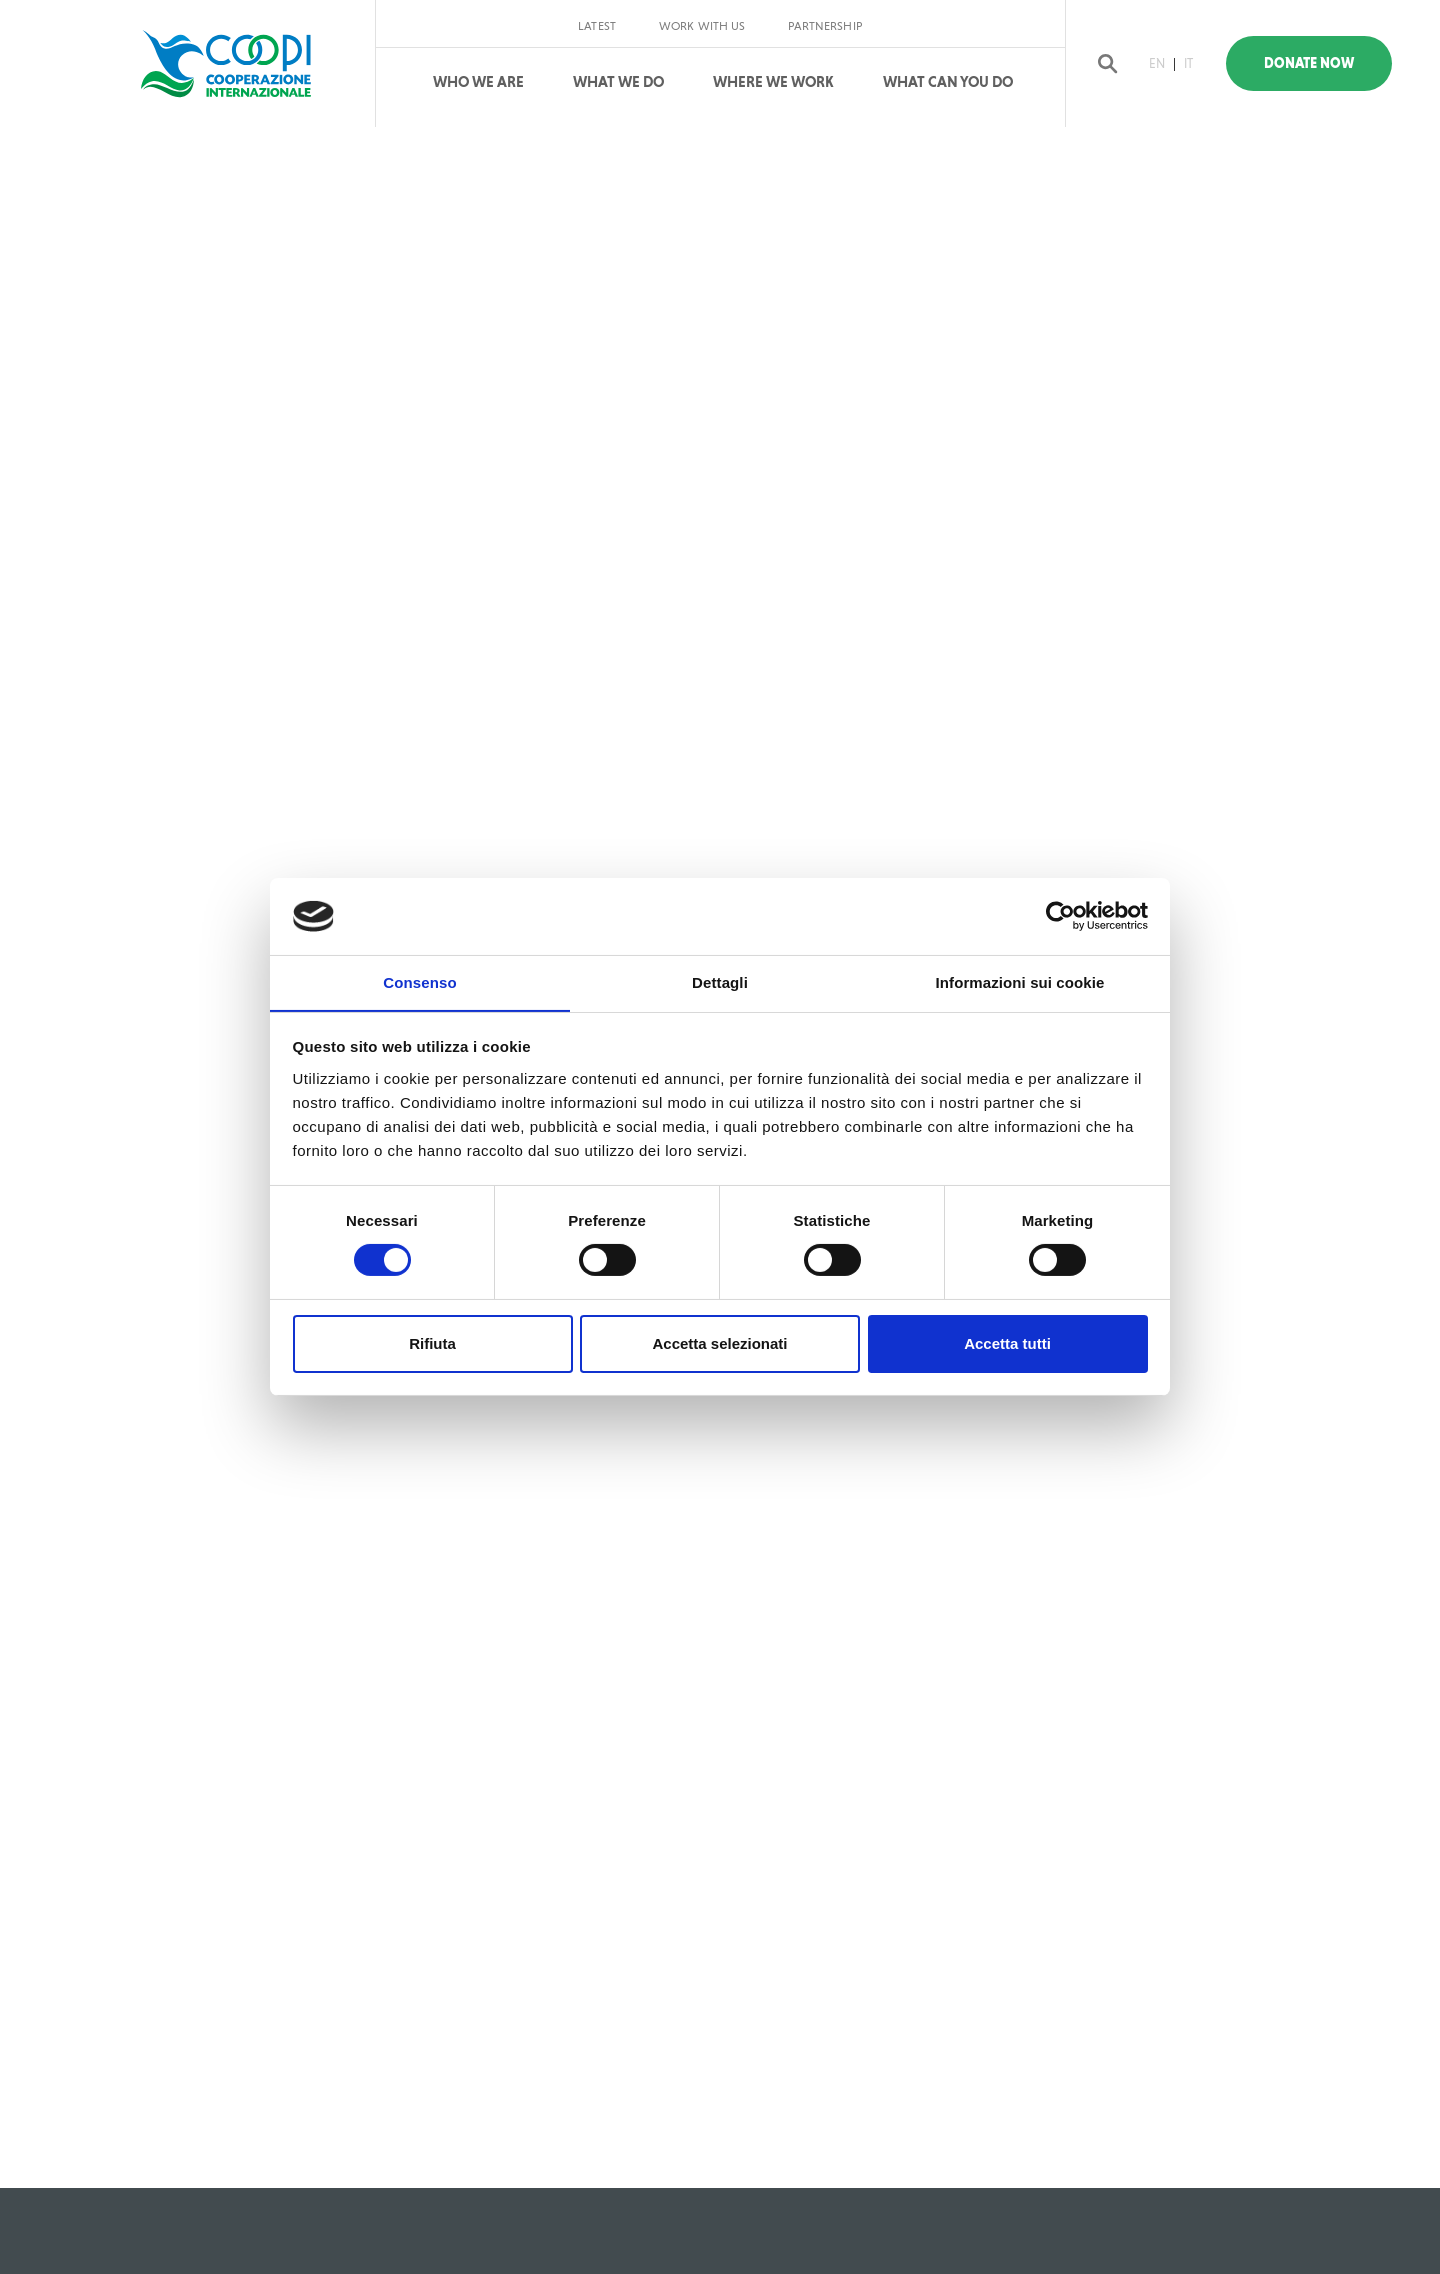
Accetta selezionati (719, 1343)
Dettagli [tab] (720, 981)
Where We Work (773, 82)
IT (1191, 63)
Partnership (824, 26)
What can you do (948, 82)
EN (1159, 63)
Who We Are (478, 82)
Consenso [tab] (419, 981)
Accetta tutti (1007, 1343)
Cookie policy (897, 2156)
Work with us (702, 26)
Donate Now (1318, 63)
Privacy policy (783, 2156)
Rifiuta (432, 1343)
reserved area (1009, 2156)
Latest (597, 26)
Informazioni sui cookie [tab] (1020, 981)
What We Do (618, 82)
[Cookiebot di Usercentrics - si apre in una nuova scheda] (1060, 916)
